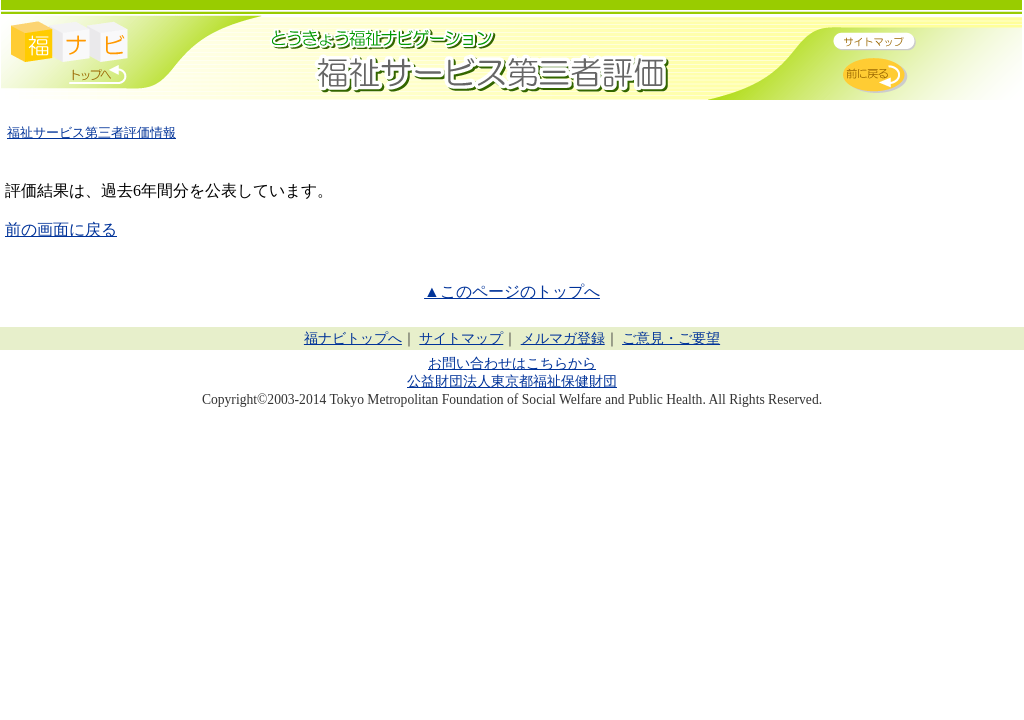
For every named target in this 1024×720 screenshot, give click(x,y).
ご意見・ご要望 (671, 338)
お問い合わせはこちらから (512, 363)
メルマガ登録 (563, 338)
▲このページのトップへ (512, 291)
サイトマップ (461, 338)
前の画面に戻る (61, 229)
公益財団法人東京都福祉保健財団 (512, 381)
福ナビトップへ (353, 338)
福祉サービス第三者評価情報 (91, 133)
